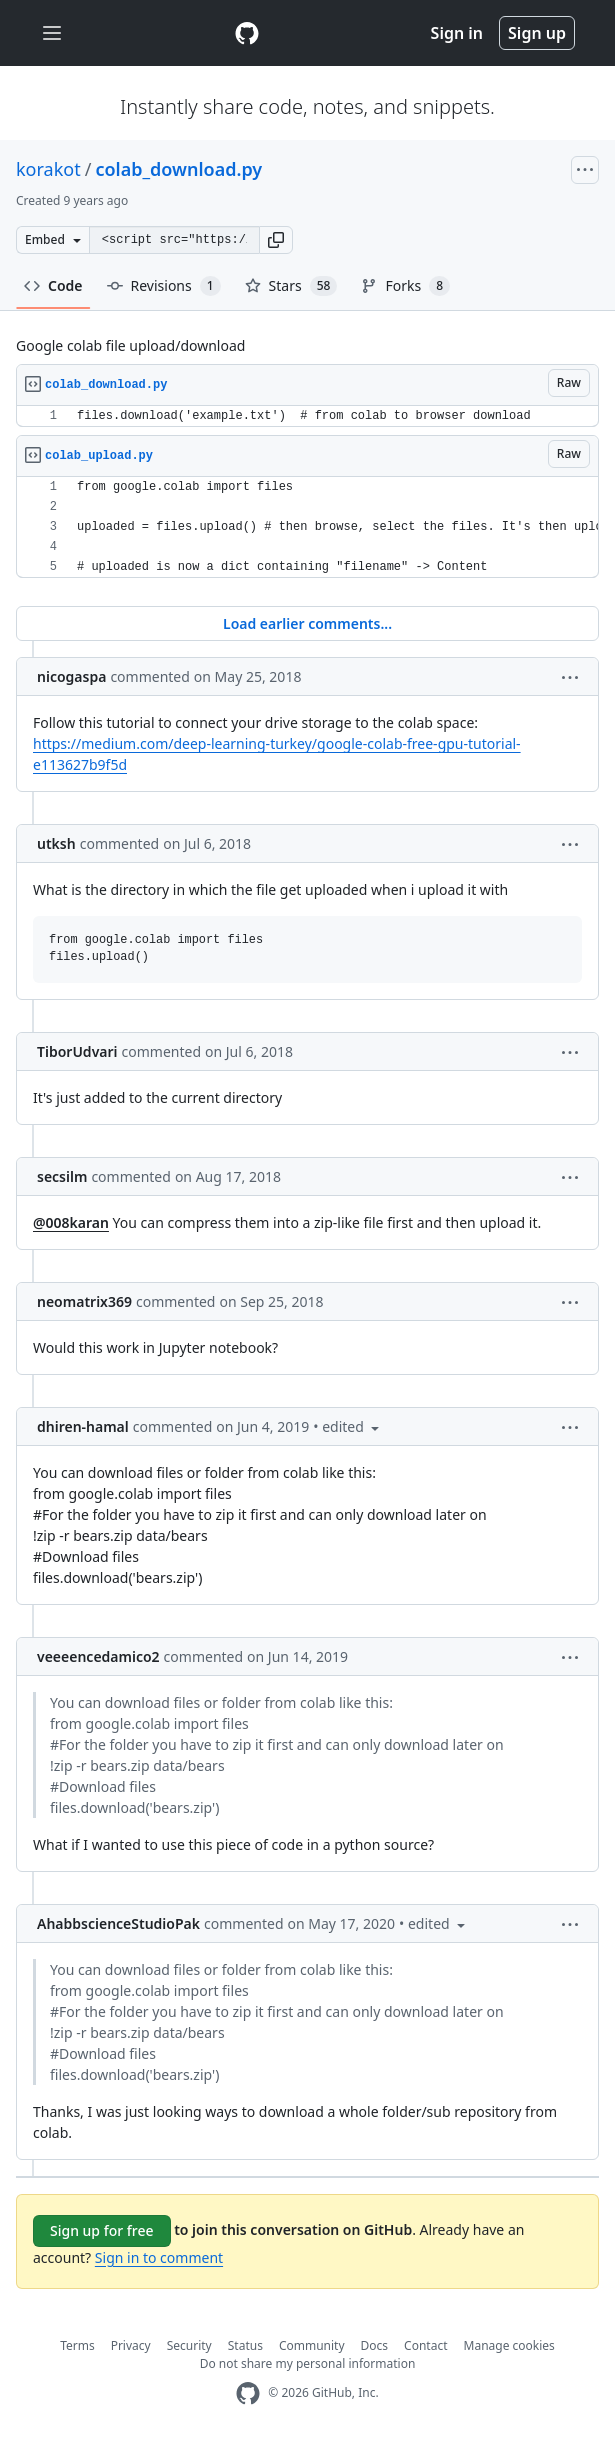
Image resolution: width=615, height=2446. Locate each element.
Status (245, 2345)
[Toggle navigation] (52, 33)
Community (312, 2345)
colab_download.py (178, 169)
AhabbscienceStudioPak (118, 1923)
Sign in (457, 33)
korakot (48, 169)
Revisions (164, 286)
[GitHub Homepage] (248, 2393)
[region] (307, 416)
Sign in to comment (159, 2257)
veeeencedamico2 (98, 1656)
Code (53, 285)
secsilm (62, 1176)
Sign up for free (102, 2230)
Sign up (537, 33)
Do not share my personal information (308, 2363)
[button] (276, 240)
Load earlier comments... (307, 623)
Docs (375, 2345)
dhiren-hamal (83, 1426)
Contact (425, 2345)
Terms (77, 2345)
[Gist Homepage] (247, 33)
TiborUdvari (77, 1051)
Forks (405, 286)
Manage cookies (509, 2345)
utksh (56, 843)
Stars (291, 286)
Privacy (131, 2345)
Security (189, 2345)
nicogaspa (71, 676)
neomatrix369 (84, 1301)
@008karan (71, 1222)
